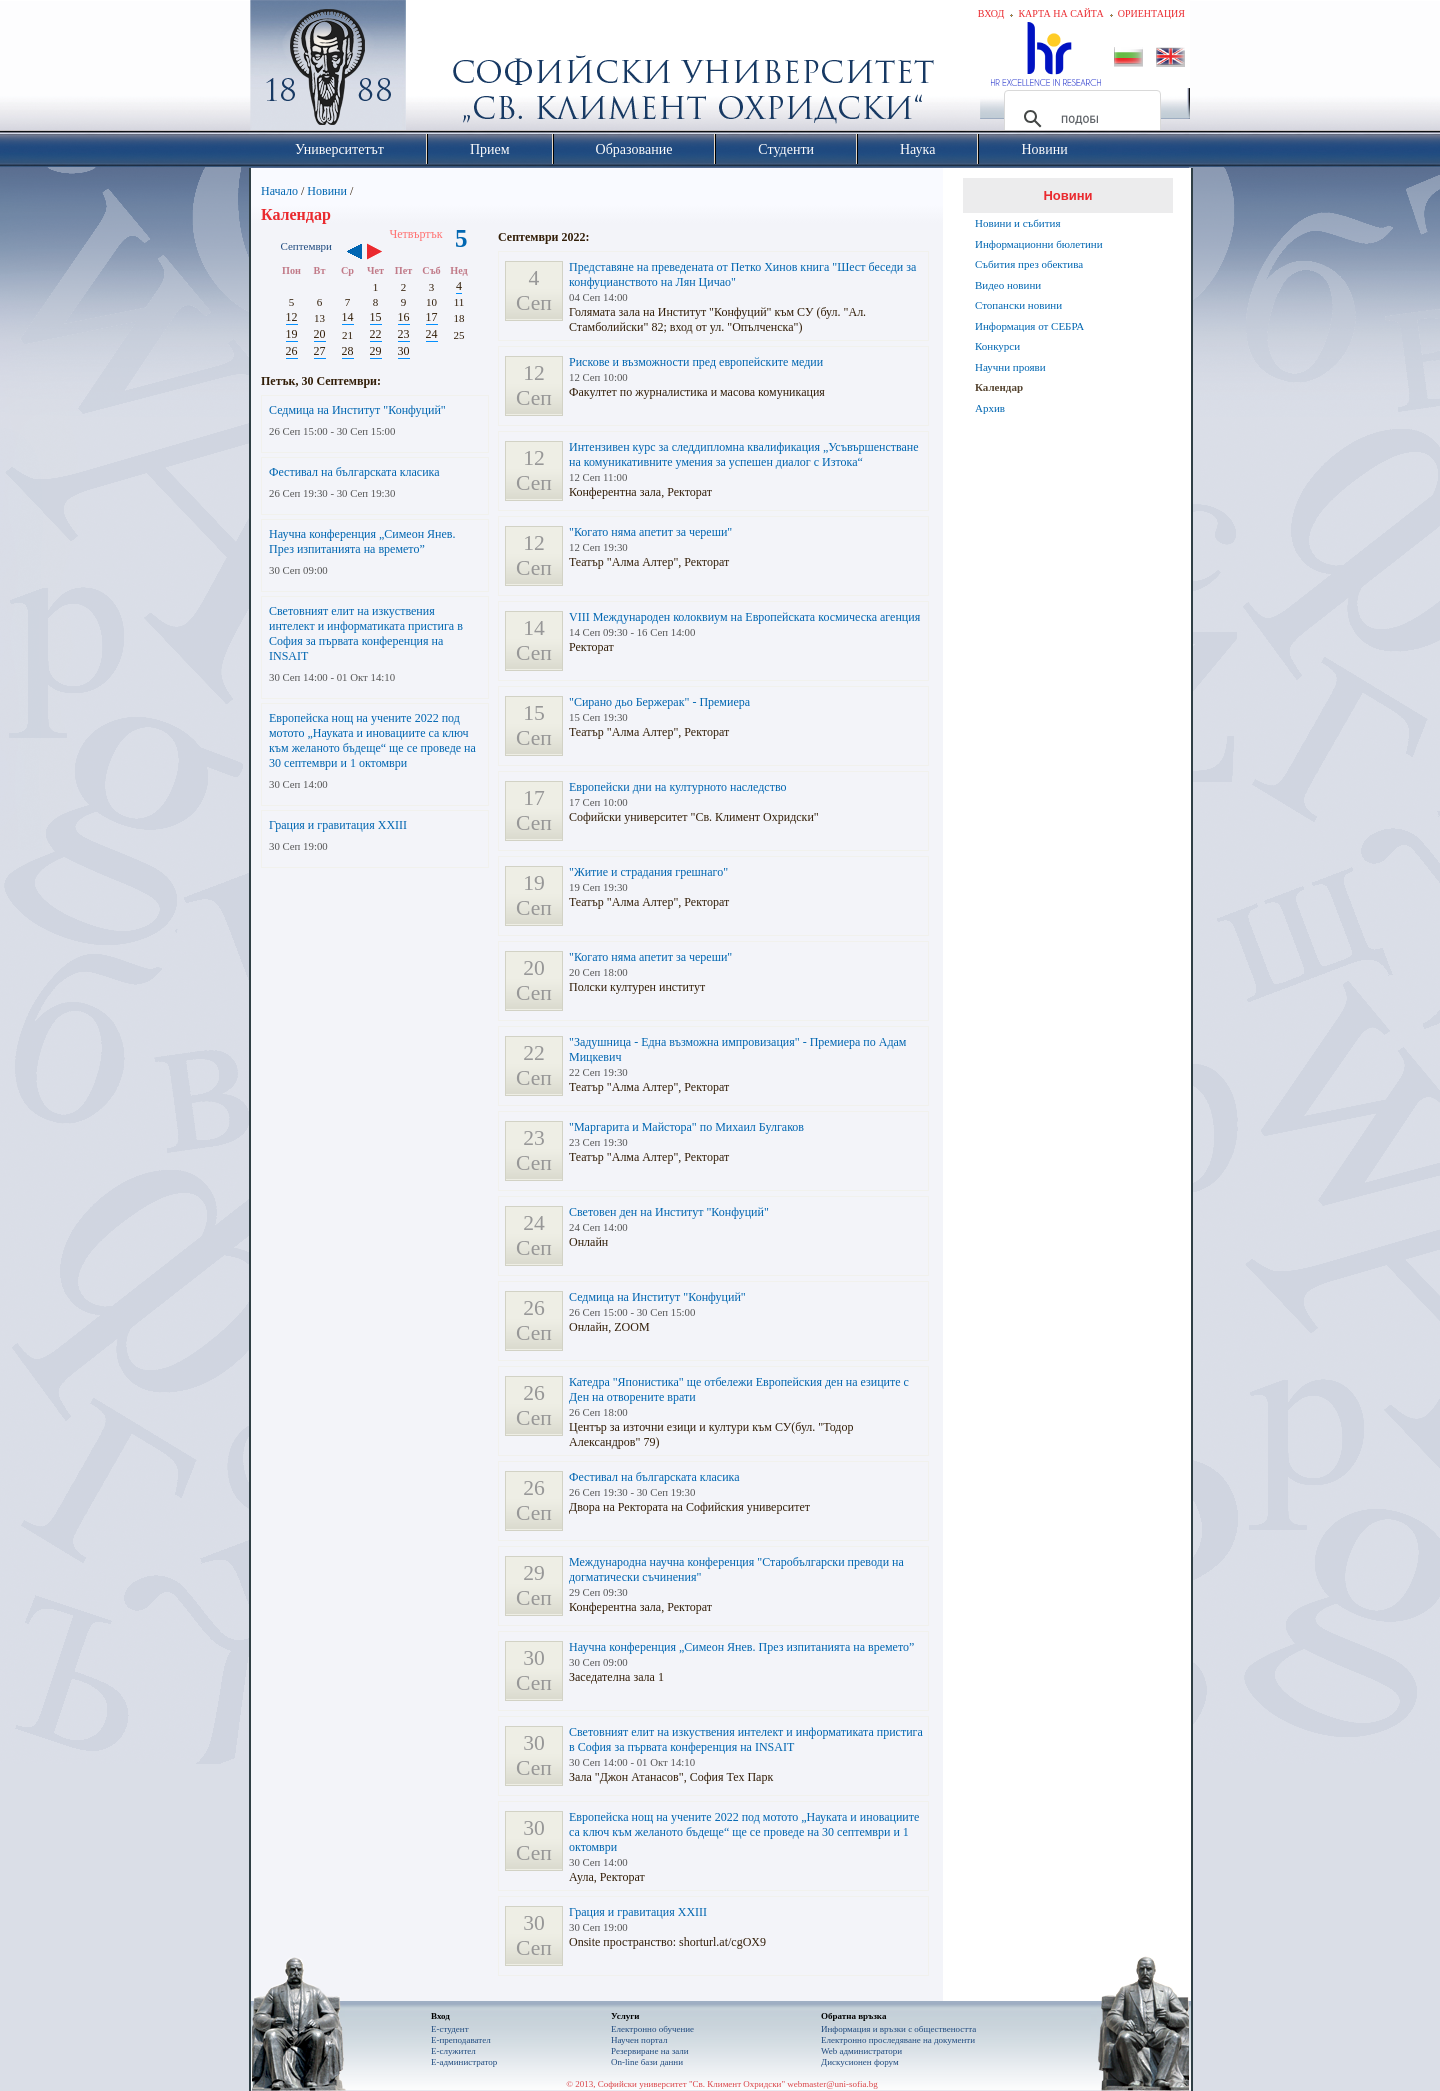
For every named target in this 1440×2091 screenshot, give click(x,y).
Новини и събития (1018, 223)
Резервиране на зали (650, 2051)
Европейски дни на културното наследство (678, 787)
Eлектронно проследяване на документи (898, 2040)
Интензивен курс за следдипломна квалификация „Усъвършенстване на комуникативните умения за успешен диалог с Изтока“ (744, 454)
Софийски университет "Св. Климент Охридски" (441, 70)
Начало (279, 191)
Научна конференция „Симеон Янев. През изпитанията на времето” (362, 541)
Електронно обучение (652, 2029)
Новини (327, 191)
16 (404, 317)
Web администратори (861, 2051)
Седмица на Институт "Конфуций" (357, 410)
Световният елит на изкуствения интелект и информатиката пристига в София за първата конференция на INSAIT (366, 633)
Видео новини (1008, 285)
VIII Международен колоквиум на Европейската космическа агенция (744, 617)
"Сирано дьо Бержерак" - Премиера (659, 702)
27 (320, 351)
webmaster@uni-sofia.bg (832, 2084)
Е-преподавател (461, 2040)
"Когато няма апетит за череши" (650, 532)
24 (432, 334)
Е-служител (453, 2051)
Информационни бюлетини (1039, 244)
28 (348, 351)
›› (384, 253)
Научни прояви (1010, 367)
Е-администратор (464, 2062)
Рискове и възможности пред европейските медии (696, 362)
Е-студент (450, 2029)
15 (376, 317)
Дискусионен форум (860, 2062)
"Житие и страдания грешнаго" (648, 872)
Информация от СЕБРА (1029, 326)
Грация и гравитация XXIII (338, 825)
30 (404, 351)
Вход (991, 13)
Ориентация (1151, 13)
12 (292, 317)
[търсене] (1079, 119)
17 (432, 317)
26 (292, 351)
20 (320, 334)
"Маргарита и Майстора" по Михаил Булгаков (686, 1127)
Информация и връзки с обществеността (898, 2029)
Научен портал (639, 2040)
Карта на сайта (1060, 13)
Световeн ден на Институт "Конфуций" (669, 1212)
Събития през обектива (1029, 264)
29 (376, 351)
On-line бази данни (647, 2062)
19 (292, 334)
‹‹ (354, 253)
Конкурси (997, 346)
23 (404, 334)
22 (376, 334)
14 (348, 317)
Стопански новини (1018, 305)
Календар (999, 387)
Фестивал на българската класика (354, 472)
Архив (990, 408)
